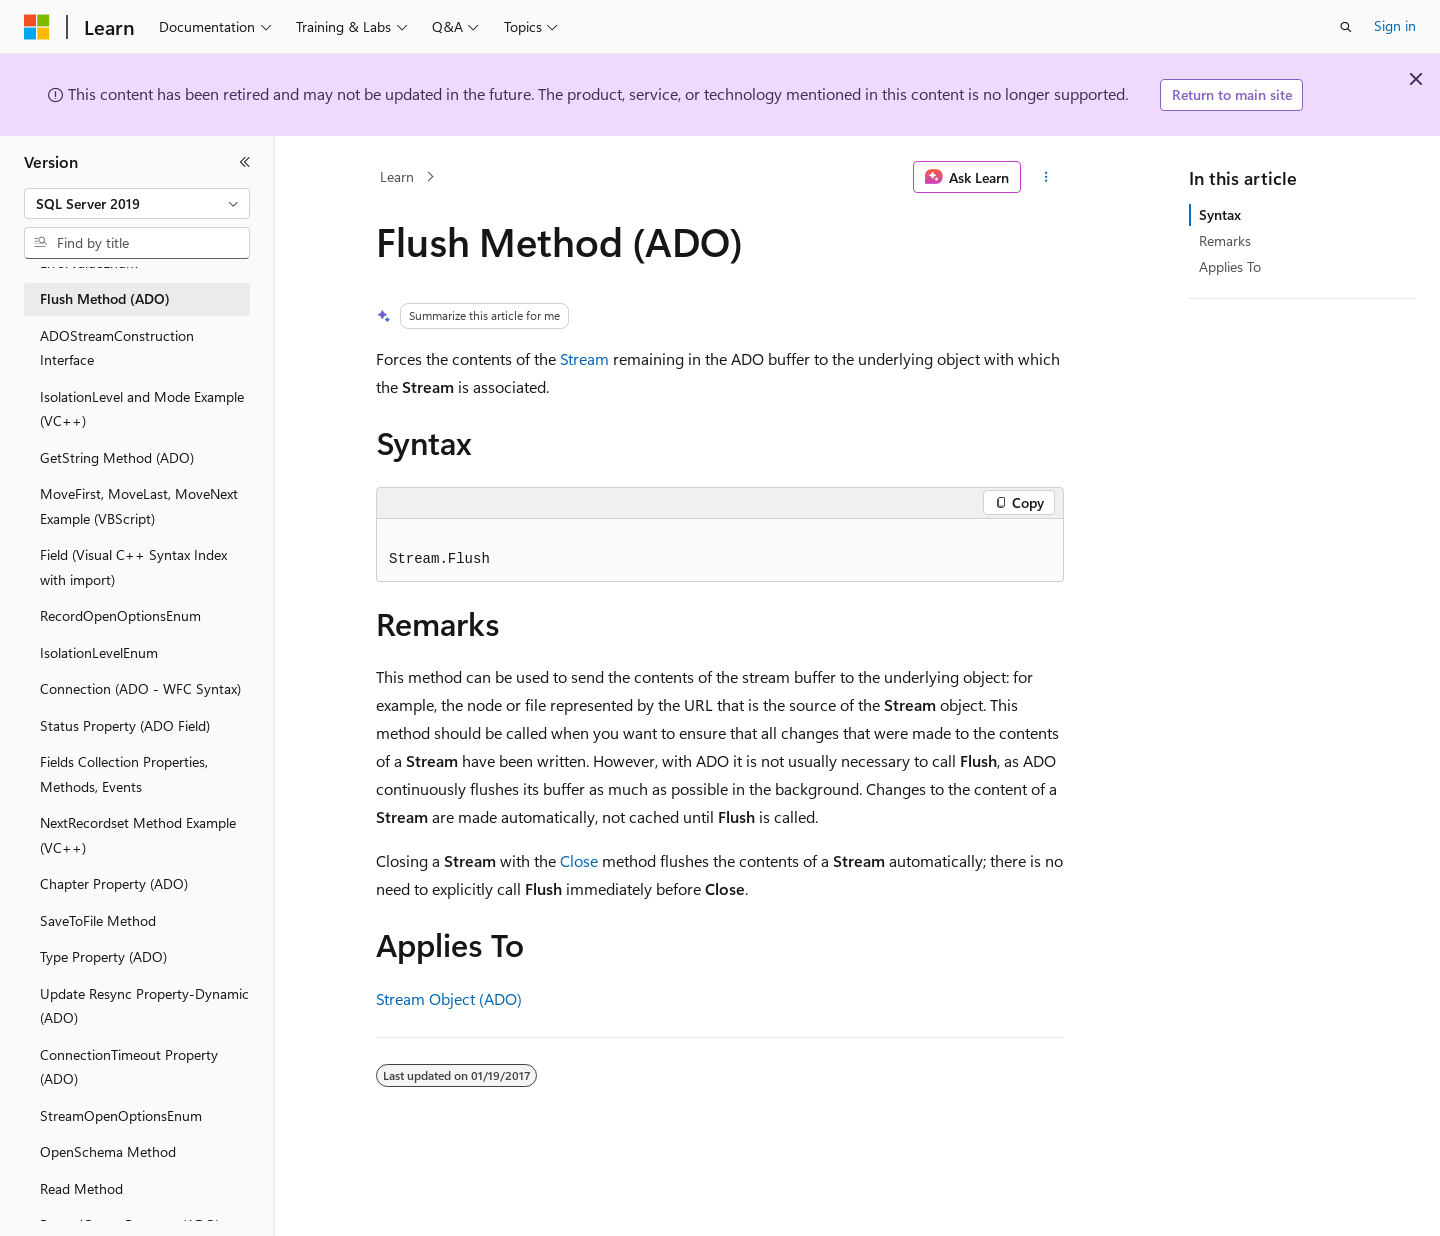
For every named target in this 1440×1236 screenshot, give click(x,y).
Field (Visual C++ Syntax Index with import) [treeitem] (133, 567)
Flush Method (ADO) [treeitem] (105, 298)
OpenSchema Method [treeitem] (108, 1151)
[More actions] (1046, 177)
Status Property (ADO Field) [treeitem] (125, 725)
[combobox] (137, 204)
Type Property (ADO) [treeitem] (103, 956)
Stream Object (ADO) (449, 998)
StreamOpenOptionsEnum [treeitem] (121, 1115)
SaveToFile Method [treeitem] (98, 920)
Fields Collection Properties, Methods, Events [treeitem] (124, 774)
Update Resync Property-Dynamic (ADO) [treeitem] (144, 1006)
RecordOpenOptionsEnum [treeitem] (120, 615)
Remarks (1225, 240)
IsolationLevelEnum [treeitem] (99, 652)
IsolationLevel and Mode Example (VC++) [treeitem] (142, 409)
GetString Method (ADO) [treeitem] (117, 457)
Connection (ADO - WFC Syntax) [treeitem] (140, 688)
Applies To (1230, 266)
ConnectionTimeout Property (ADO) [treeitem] (129, 1067)
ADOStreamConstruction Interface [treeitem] (117, 348)
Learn (397, 176)
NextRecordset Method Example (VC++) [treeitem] (138, 835)
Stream (584, 358)
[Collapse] (245, 162)
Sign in (1395, 25)
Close (579, 860)
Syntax (1220, 214)
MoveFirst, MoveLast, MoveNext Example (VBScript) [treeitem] (139, 506)
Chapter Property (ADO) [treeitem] (114, 883)
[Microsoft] (37, 27)
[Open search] (1346, 27)
